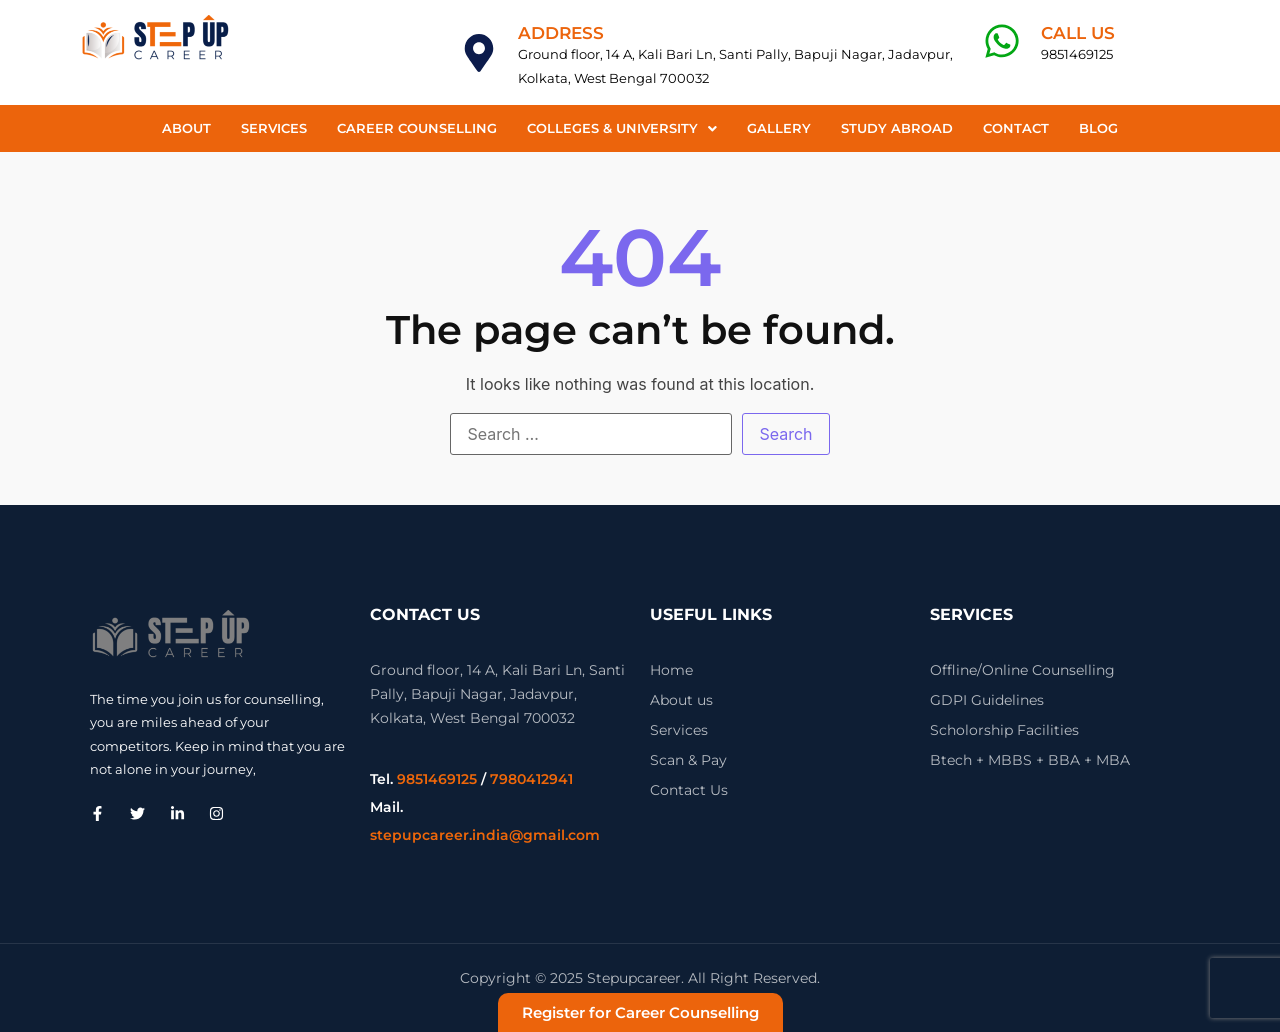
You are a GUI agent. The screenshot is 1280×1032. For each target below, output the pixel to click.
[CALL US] (1002, 41)
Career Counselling (417, 128)
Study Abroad (897, 128)
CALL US (1078, 33)
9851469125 (437, 779)
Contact (1016, 128)
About (186, 128)
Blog (1098, 128)
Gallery (779, 128)
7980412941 (531, 779)
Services (274, 128)
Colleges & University (622, 128)
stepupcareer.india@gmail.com (485, 835)
